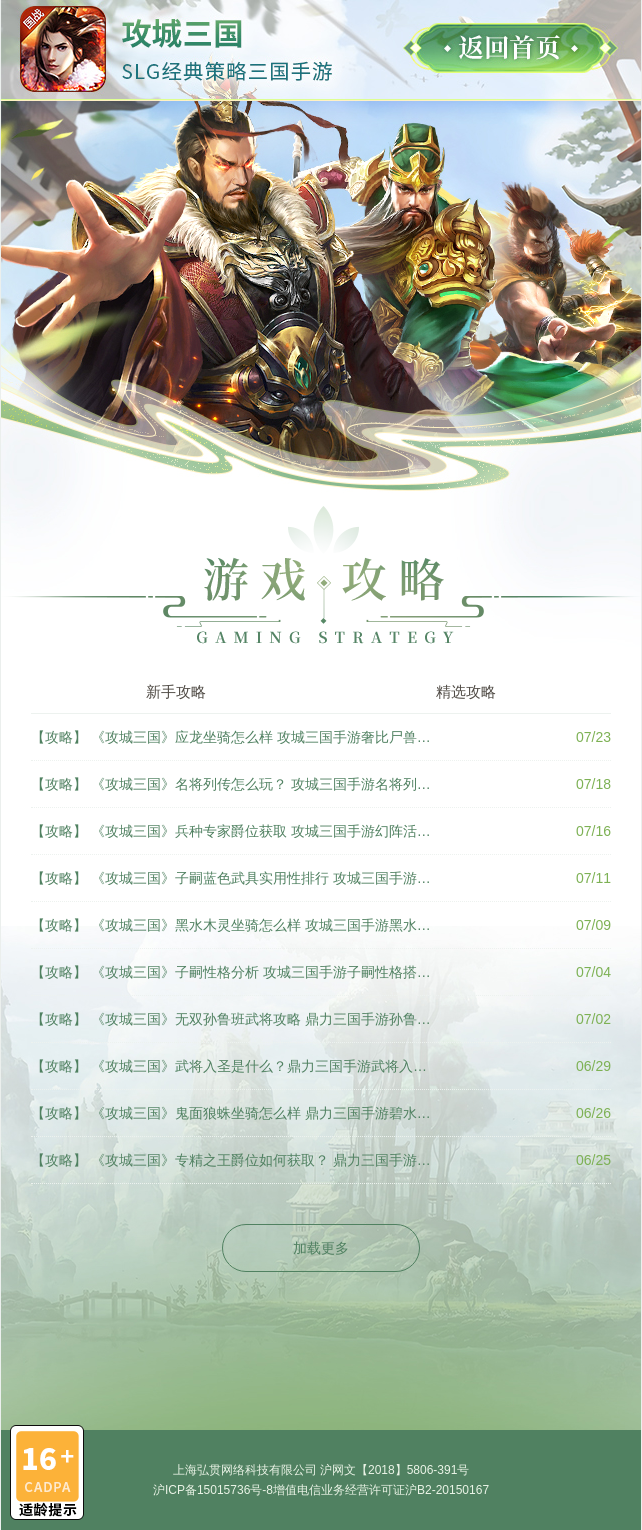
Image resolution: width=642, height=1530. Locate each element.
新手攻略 (176, 691)
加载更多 (321, 1248)
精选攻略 (466, 691)
